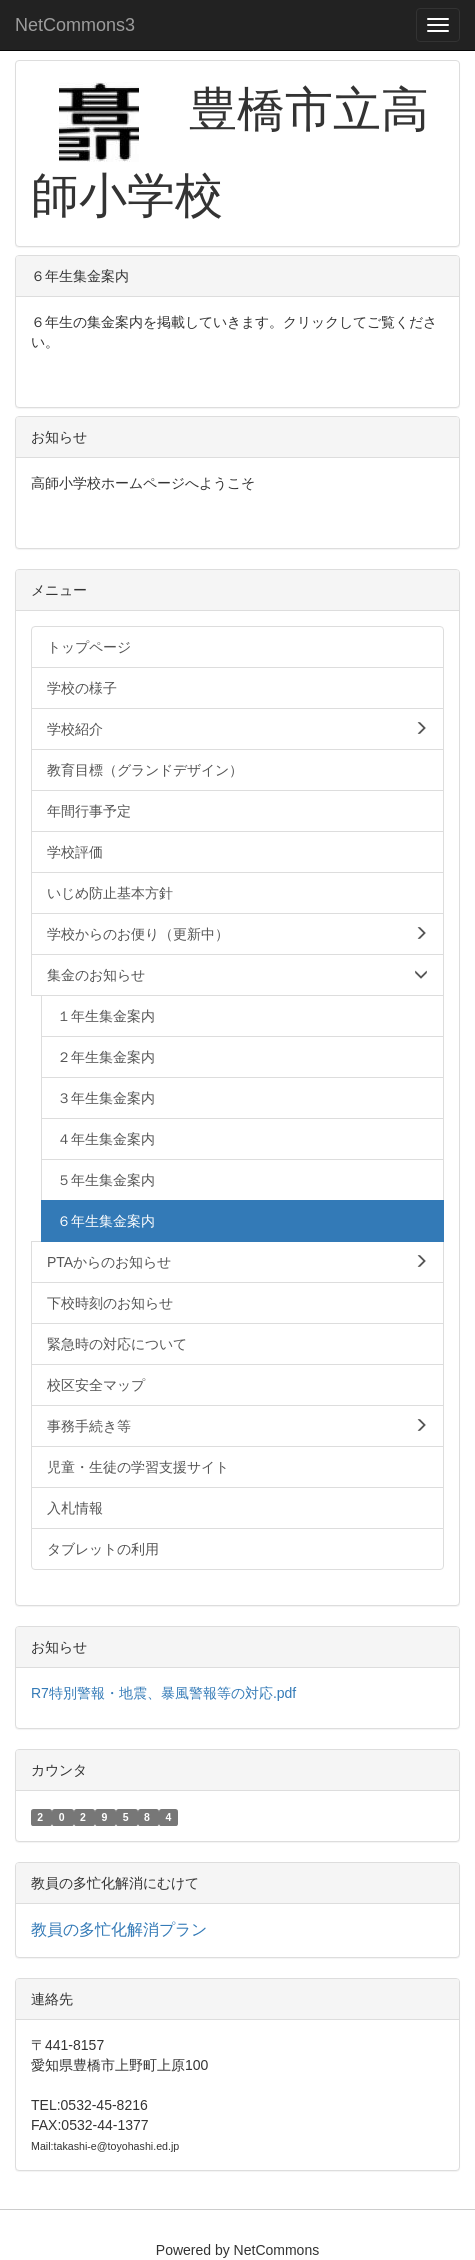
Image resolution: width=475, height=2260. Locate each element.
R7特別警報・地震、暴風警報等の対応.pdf (163, 1693)
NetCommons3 (75, 25)
